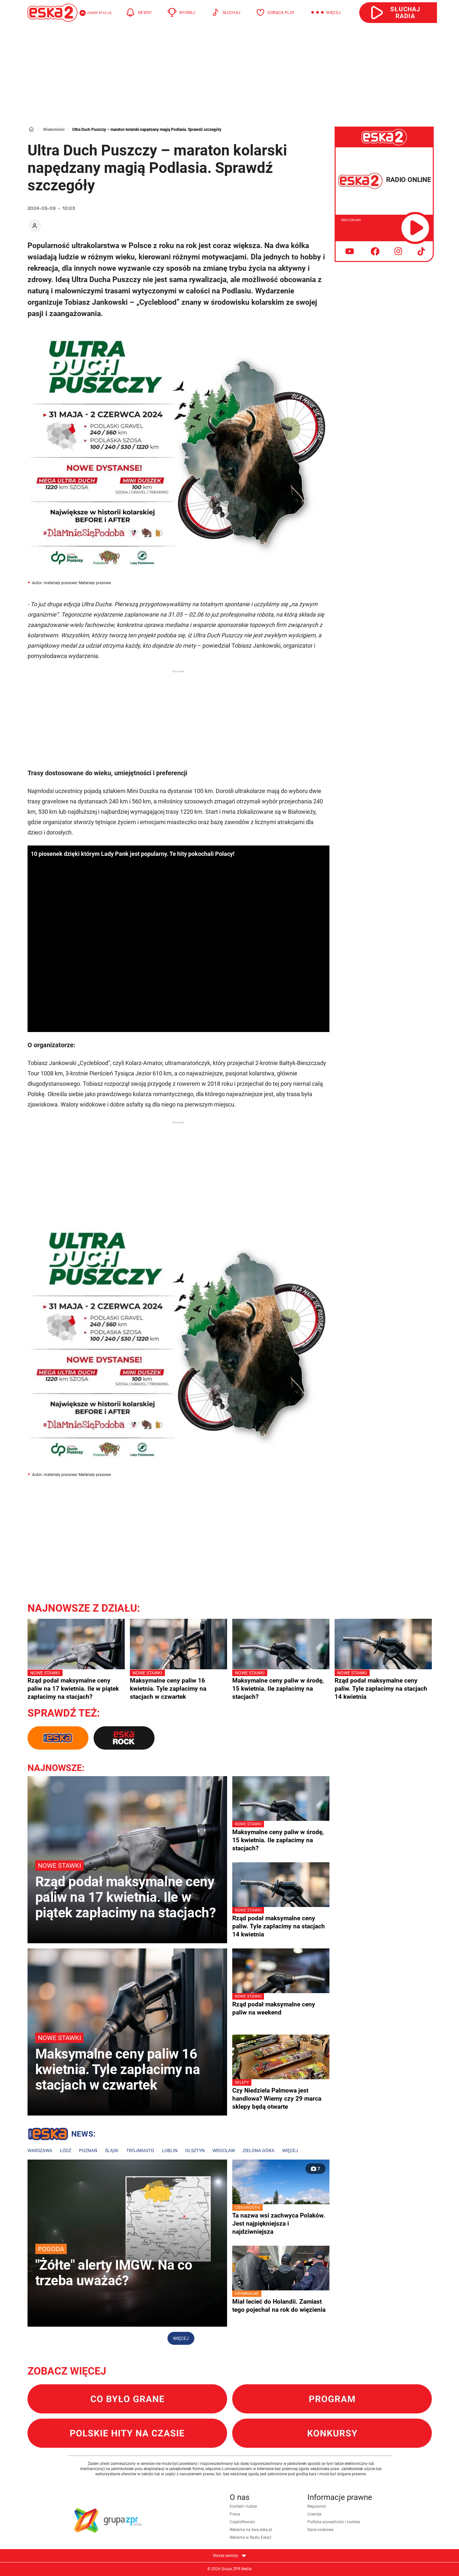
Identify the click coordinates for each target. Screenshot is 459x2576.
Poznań (88, 2150)
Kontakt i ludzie (243, 2506)
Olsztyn (195, 2150)
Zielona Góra (258, 2150)
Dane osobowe (320, 2529)
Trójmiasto (140, 2150)
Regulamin (316, 2506)
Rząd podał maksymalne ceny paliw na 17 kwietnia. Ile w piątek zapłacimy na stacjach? (76, 1684)
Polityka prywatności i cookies (333, 2522)
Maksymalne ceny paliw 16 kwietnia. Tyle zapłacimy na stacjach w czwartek (178, 1684)
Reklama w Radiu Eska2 (250, 2537)
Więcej (290, 2150)
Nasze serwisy (229, 2555)
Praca (235, 2514)
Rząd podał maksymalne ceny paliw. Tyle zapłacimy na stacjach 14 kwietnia (383, 1684)
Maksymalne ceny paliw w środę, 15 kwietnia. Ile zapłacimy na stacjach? (280, 1684)
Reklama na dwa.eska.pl (251, 2529)
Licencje (314, 2514)
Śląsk (112, 2150)
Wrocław (223, 2150)
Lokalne (62, 2135)
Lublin (170, 2150)
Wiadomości (53, 129)
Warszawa (40, 2150)
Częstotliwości (242, 2522)
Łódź (65, 2150)
